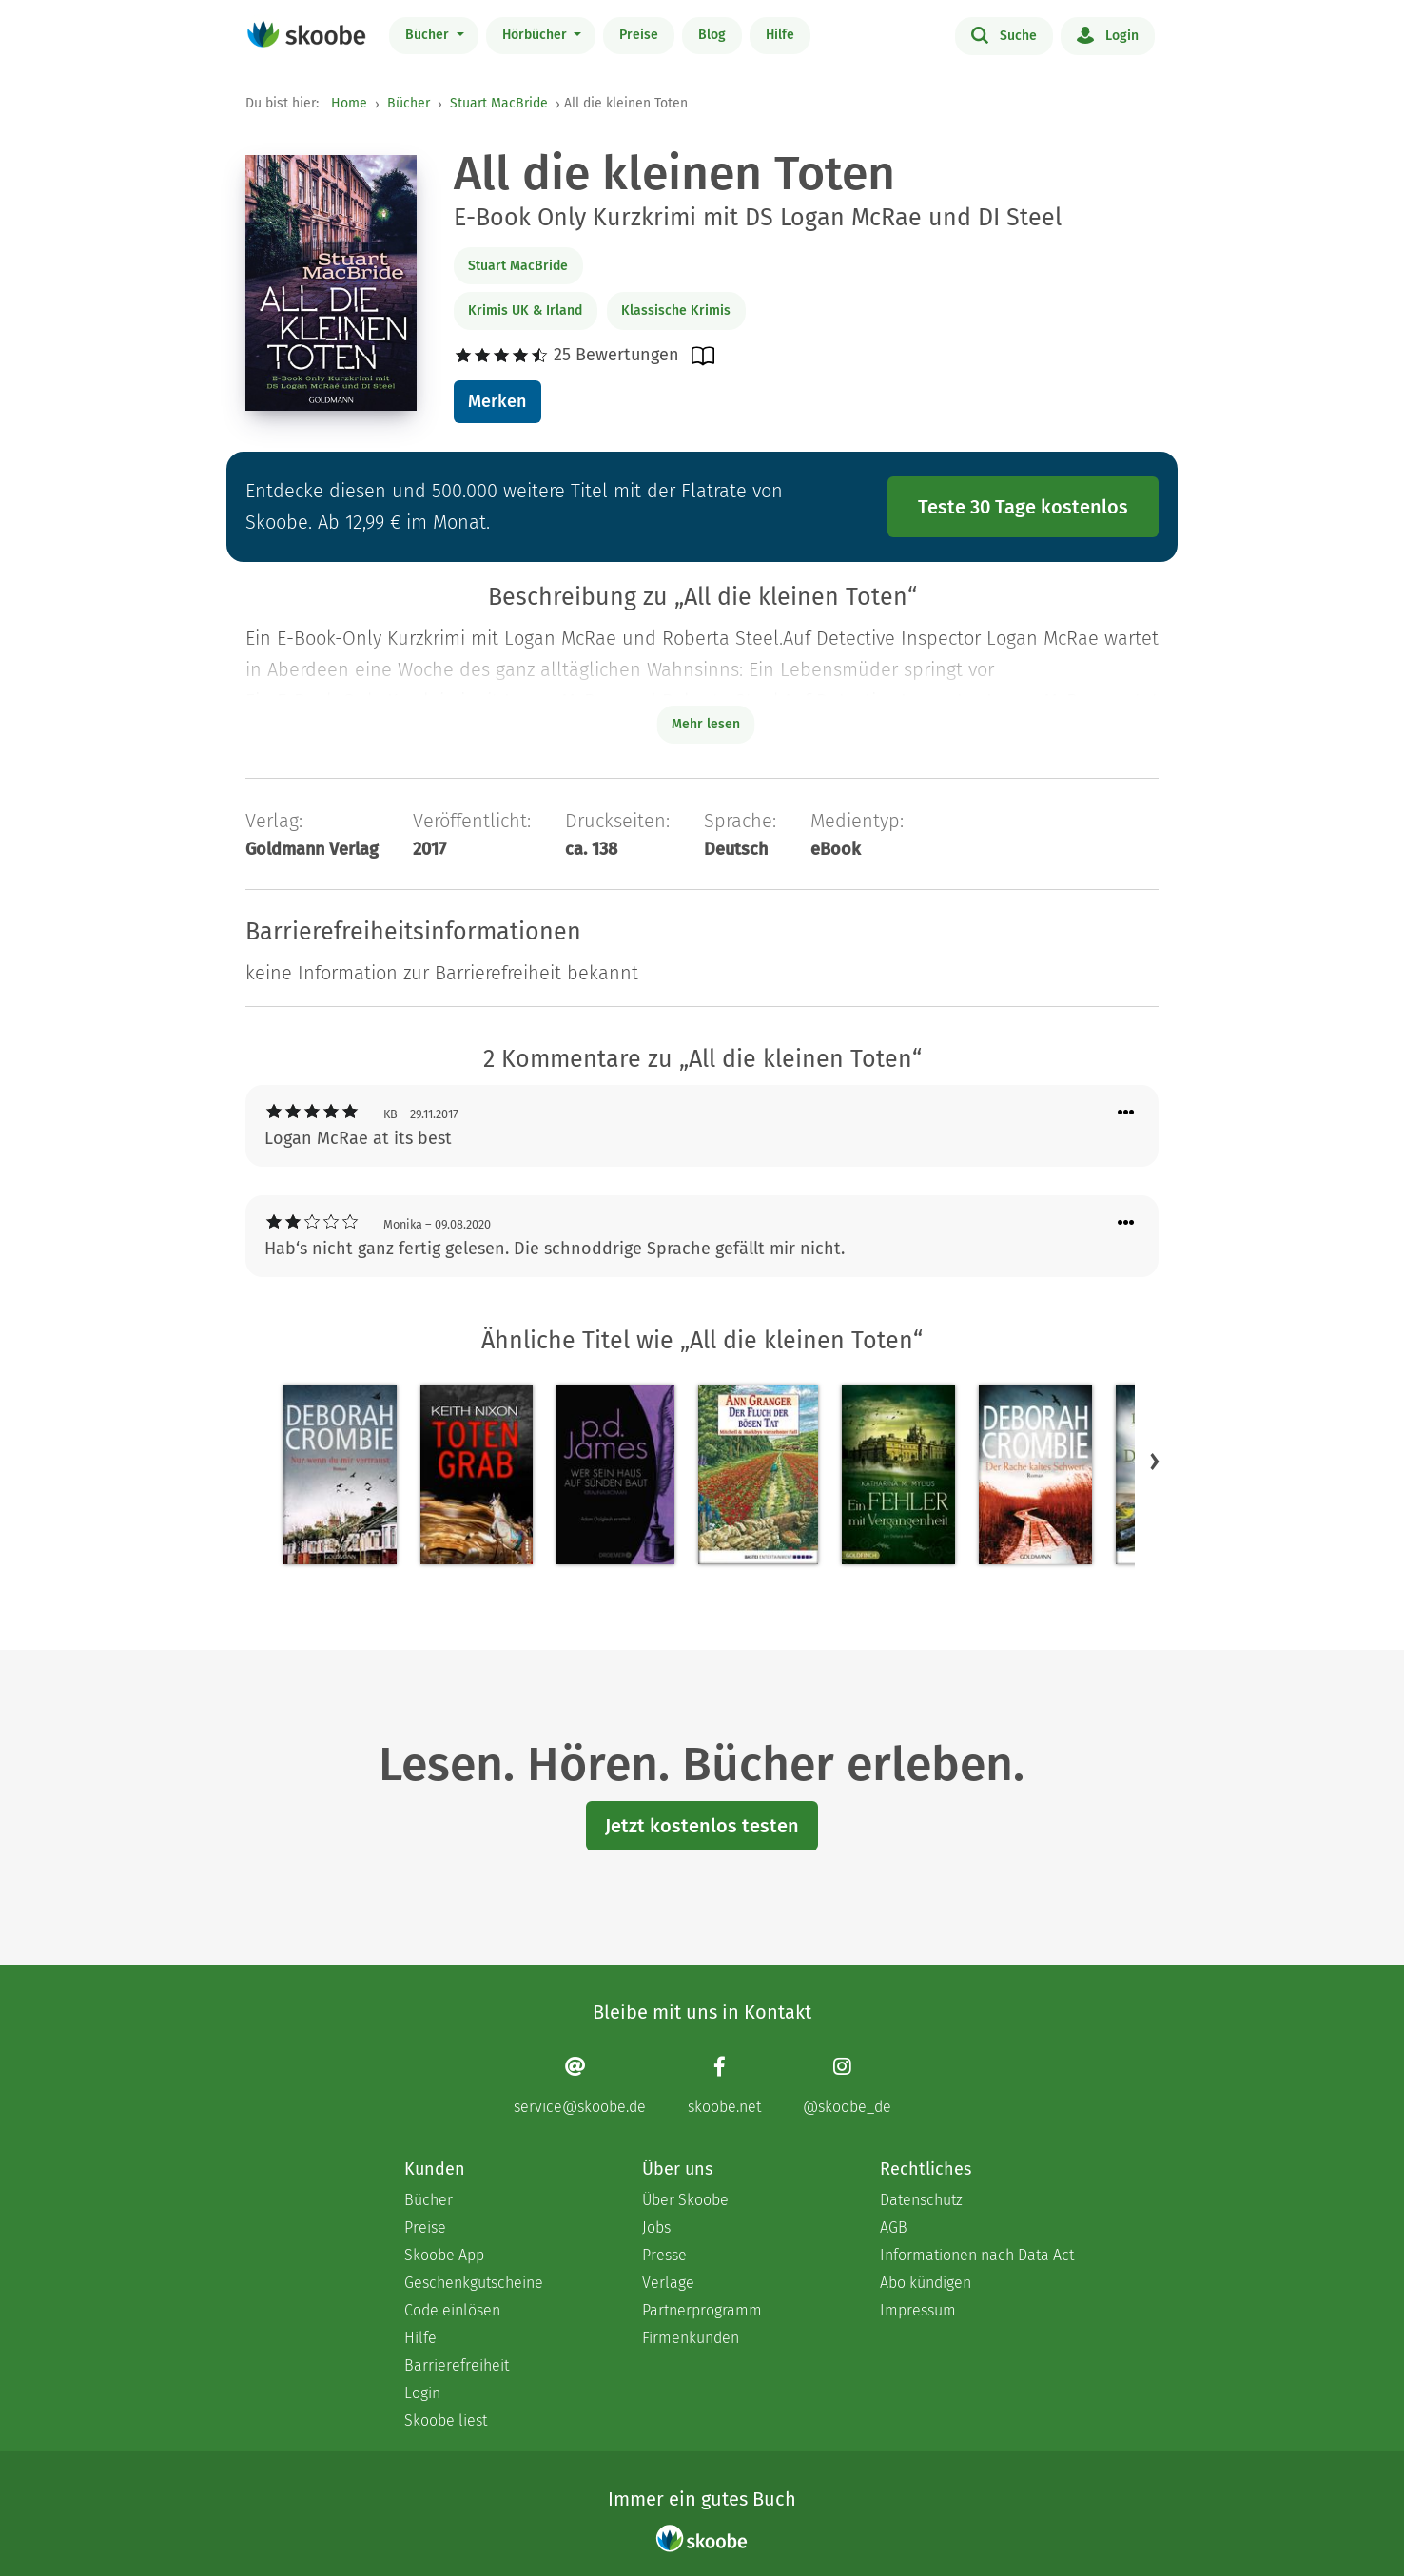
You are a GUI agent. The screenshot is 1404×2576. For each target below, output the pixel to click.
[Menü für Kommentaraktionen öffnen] (1126, 1113)
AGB (893, 2227)
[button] (1154, 1461)
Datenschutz (921, 2200)
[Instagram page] (847, 2086)
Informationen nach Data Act (977, 2255)
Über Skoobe (685, 2200)
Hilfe (780, 35)
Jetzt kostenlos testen (702, 1825)
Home (349, 103)
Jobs (656, 2227)
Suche (1004, 34)
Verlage (668, 2283)
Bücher (429, 35)
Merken (497, 401)
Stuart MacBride (499, 103)
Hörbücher (536, 35)
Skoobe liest (445, 2420)
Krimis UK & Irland (525, 310)
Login (1108, 34)
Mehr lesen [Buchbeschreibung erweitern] (706, 724)
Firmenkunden (690, 2338)
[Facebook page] (724, 2086)
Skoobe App (444, 2255)
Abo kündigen (925, 2283)
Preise (638, 35)
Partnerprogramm (702, 2310)
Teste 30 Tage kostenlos (1023, 506)
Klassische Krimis (676, 310)
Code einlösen (452, 2310)
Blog (712, 35)
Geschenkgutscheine (473, 2283)
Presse (664, 2255)
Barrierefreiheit (456, 2365)
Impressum (918, 2310)
